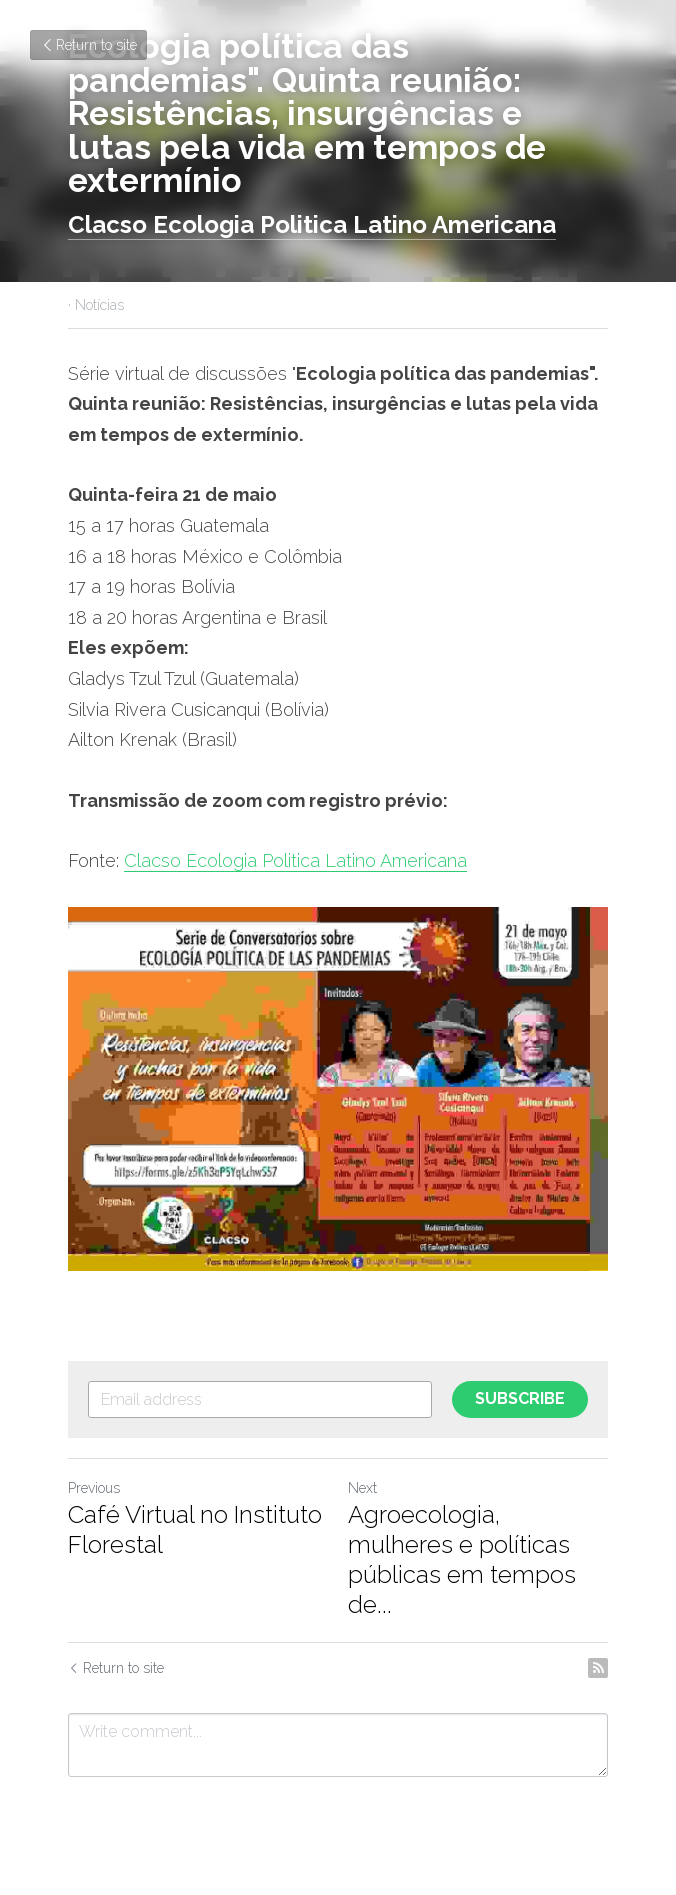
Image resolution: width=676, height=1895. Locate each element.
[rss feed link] (598, 1668)
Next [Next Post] (362, 1488)
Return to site (88, 45)
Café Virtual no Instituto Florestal (195, 1529)
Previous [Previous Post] (94, 1488)
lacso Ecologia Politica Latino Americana (320, 224)
